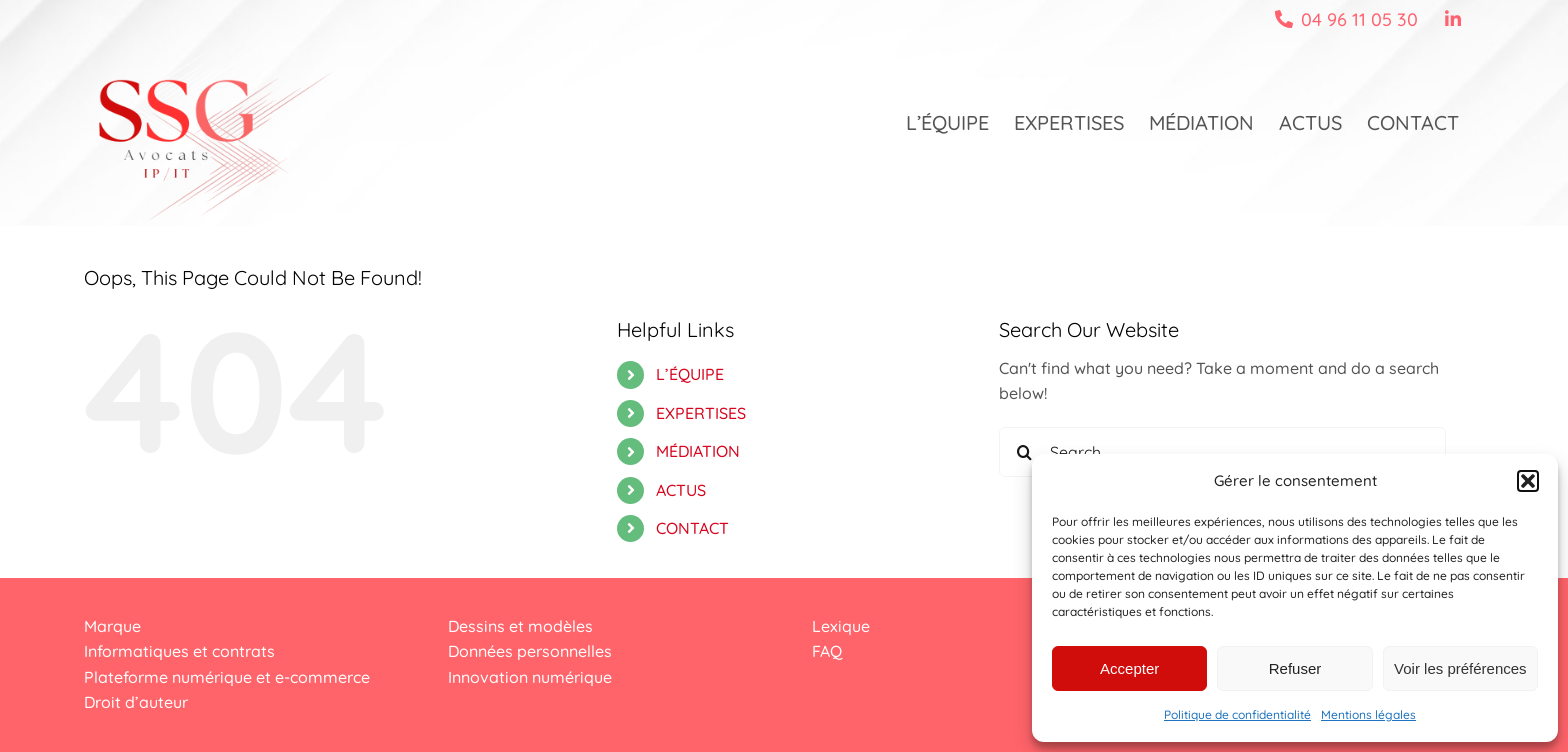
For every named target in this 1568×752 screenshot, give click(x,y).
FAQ (827, 651)
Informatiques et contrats (179, 651)
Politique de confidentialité (1237, 714)
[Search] (1024, 452)
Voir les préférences (1460, 668)
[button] (1528, 481)
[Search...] (1222, 452)
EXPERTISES (701, 413)
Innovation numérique (530, 677)
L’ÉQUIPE (690, 374)
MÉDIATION (698, 451)
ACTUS (681, 490)
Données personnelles (530, 651)
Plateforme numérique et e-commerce (227, 677)
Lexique (841, 626)
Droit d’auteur (136, 702)
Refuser (1295, 668)
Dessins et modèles (520, 626)
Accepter (1129, 668)
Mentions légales (1368, 714)
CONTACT (692, 528)
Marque (112, 626)
